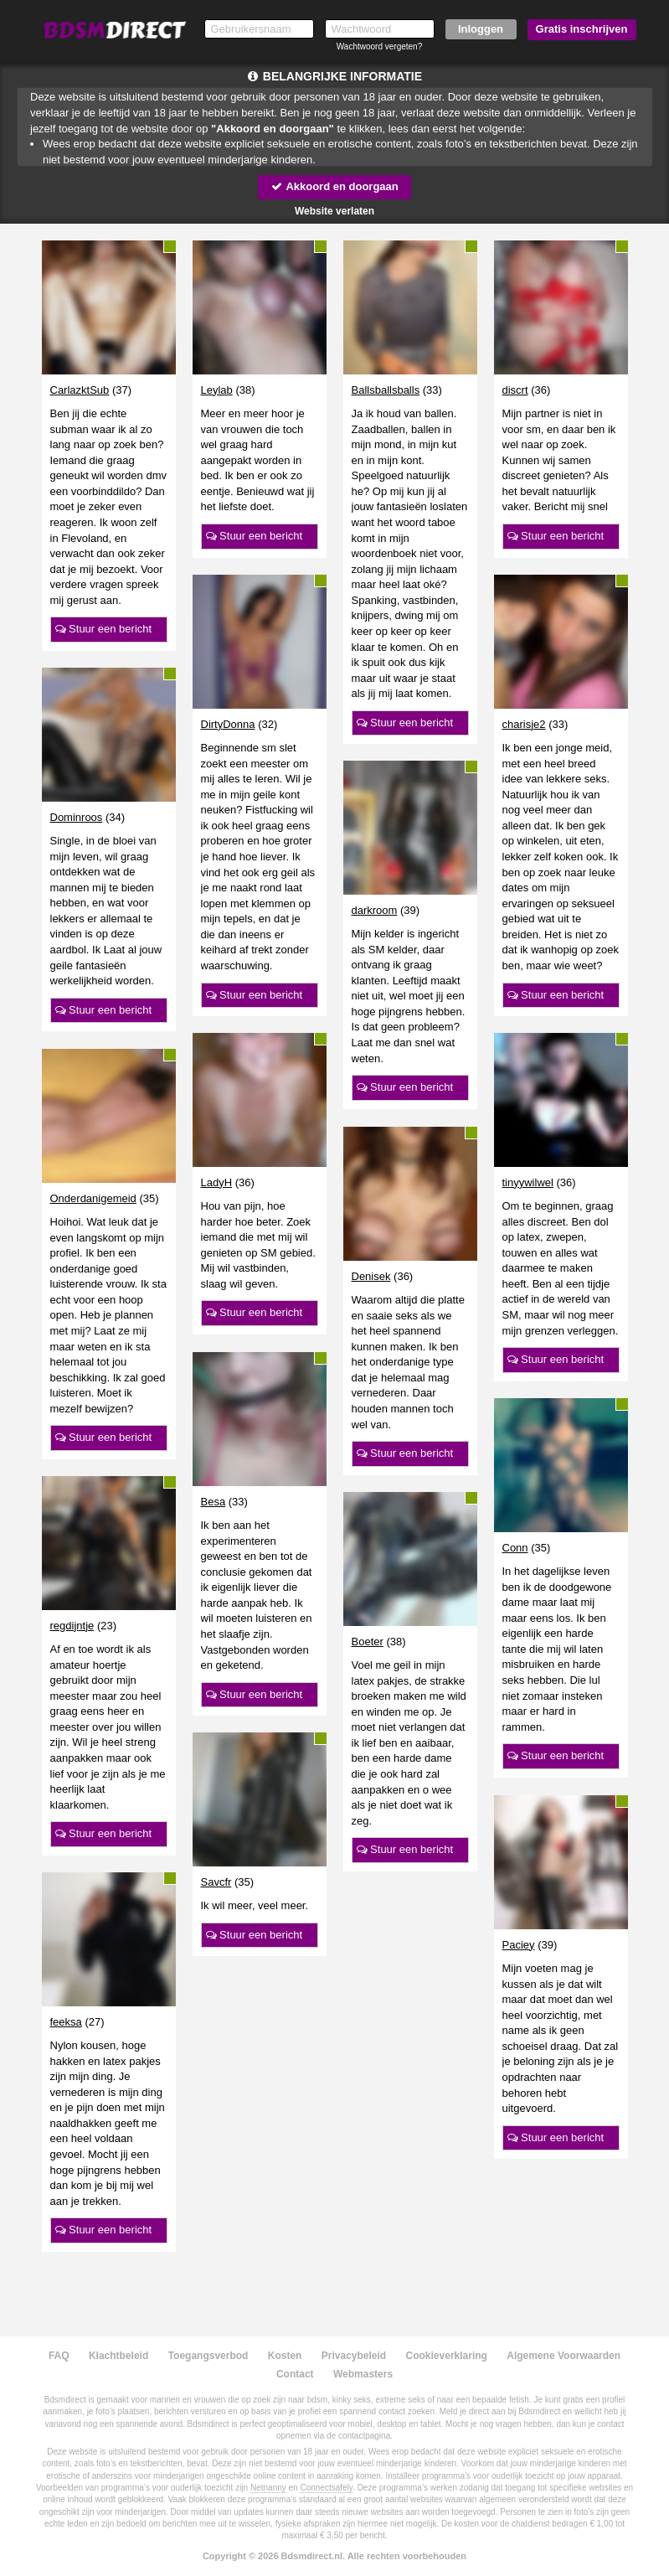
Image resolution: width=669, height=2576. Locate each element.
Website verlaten (334, 211)
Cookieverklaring (446, 2356)
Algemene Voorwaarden (563, 2356)
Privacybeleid (354, 2356)
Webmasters (363, 2374)
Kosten (285, 2356)
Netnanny (268, 2487)
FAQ (59, 2356)
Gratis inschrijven (582, 29)
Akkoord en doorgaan (334, 186)
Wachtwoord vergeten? (379, 46)
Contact (295, 2374)
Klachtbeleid (118, 2356)
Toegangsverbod (208, 2356)
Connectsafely (326, 2487)
